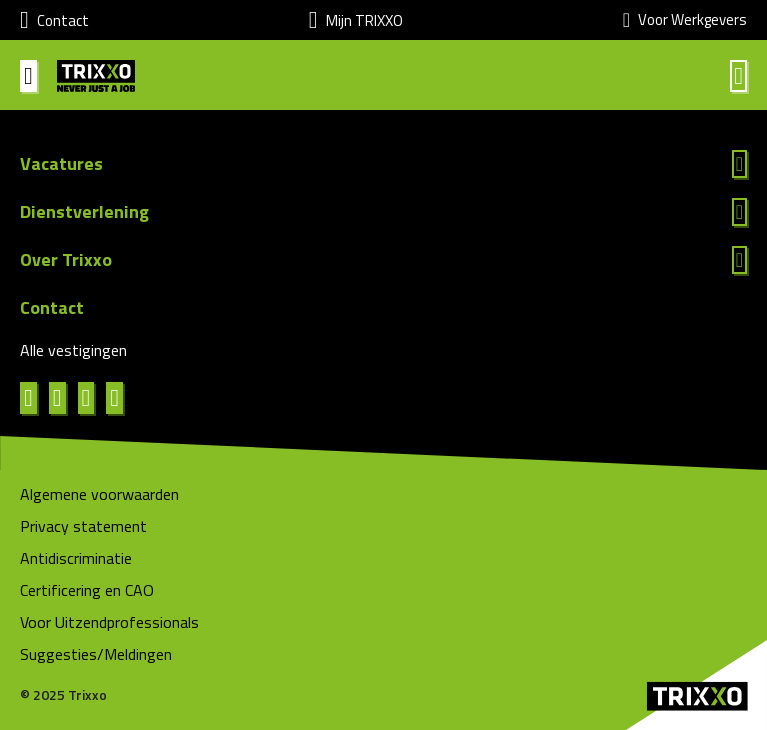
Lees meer (383, 164)
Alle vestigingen (73, 350)
